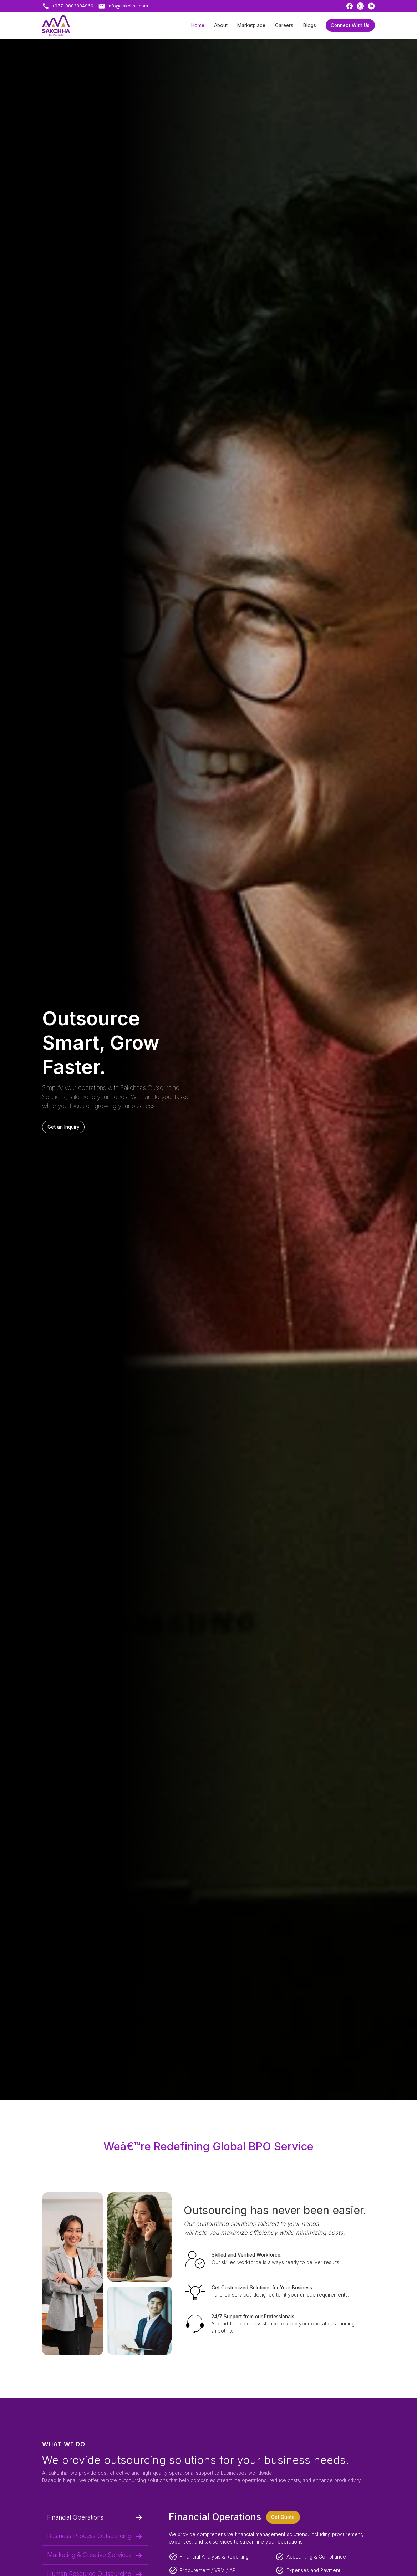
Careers (284, 25)
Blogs (309, 25)
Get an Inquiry (63, 1127)
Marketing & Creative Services (95, 2555)
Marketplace (251, 25)
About (221, 25)
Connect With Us (350, 25)
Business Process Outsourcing (95, 2536)
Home (197, 25)
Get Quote (283, 2517)
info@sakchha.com (128, 6)
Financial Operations (95, 2517)
